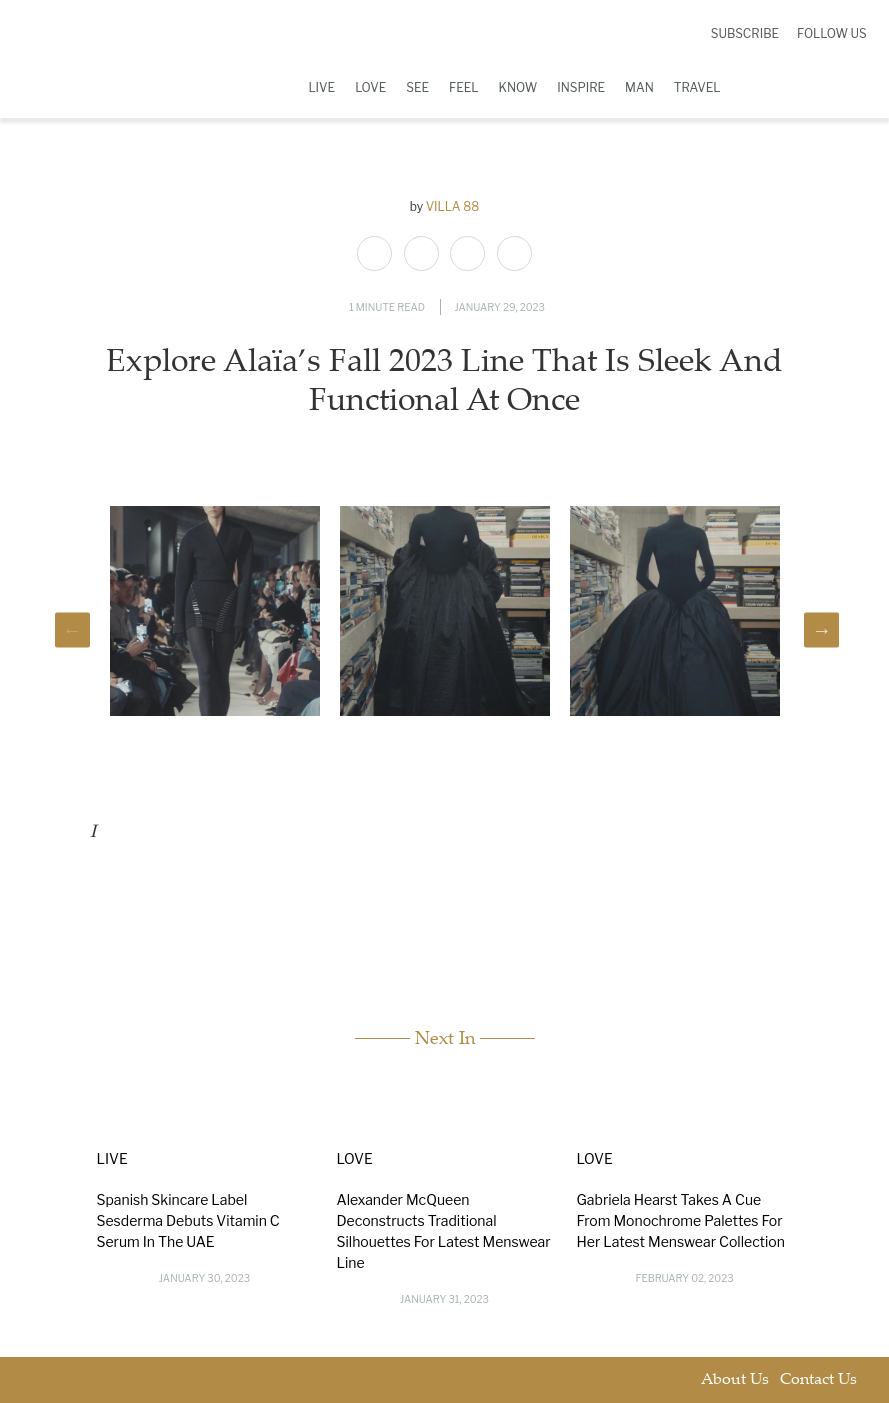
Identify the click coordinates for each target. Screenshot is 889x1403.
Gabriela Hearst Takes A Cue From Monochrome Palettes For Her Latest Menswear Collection (681, 1220)
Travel (697, 87)
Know (518, 87)
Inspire (581, 87)
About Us (735, 1380)
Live (321, 87)
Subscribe (745, 33)
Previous (72, 629)
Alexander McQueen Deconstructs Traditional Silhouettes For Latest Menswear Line (444, 1231)
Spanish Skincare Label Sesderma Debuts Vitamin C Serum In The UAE (188, 1220)
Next (821, 629)
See (417, 87)
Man (639, 87)
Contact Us (818, 1380)
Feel (464, 87)
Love (370, 87)
